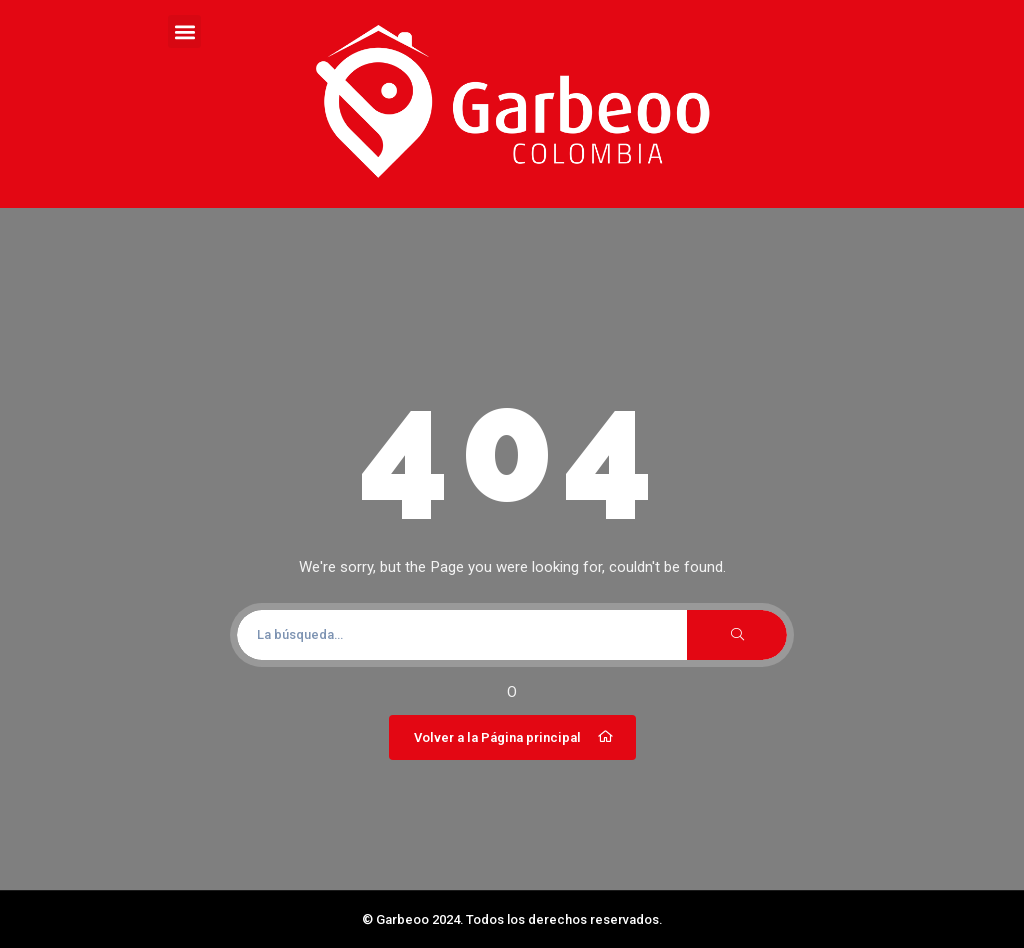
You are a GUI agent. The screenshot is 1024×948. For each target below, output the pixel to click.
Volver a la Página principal (515, 737)
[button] (184, 31)
